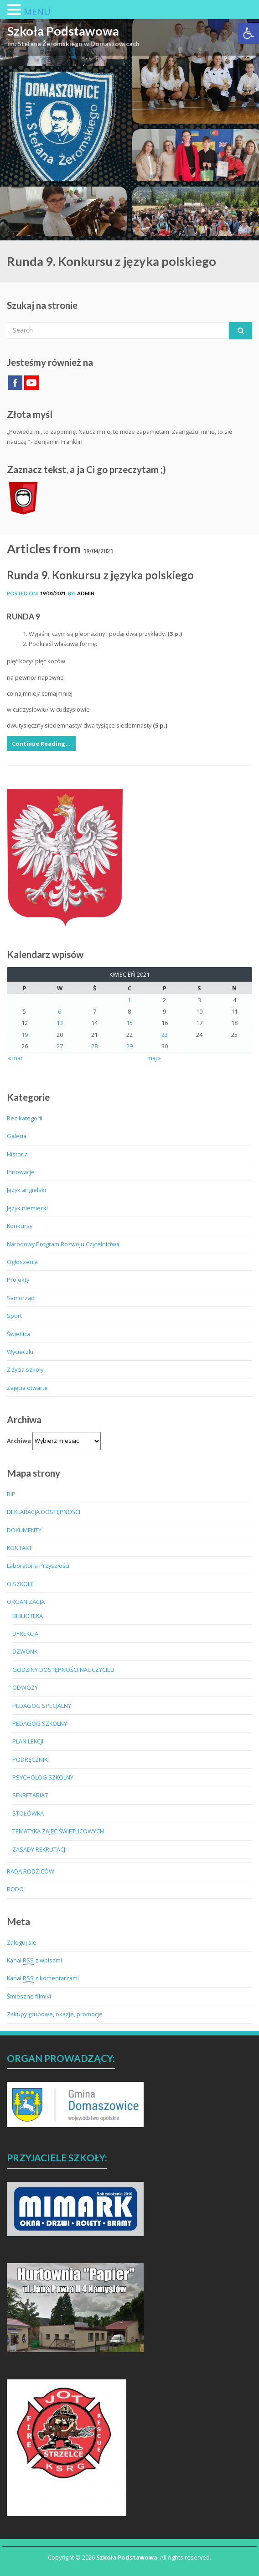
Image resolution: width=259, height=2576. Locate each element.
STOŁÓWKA (28, 1813)
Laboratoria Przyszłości (38, 1565)
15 (129, 1023)
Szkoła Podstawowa (63, 30)
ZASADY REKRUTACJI (39, 1849)
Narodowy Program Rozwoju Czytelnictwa (63, 1244)
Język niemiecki (27, 1208)
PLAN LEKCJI (27, 1741)
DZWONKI (25, 1651)
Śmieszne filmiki (29, 1996)
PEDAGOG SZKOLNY (39, 1723)
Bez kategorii (24, 1118)
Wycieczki (20, 1352)
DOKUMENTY (24, 1530)
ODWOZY (25, 1687)
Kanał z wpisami (34, 1960)
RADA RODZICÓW (30, 1871)
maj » (154, 1058)
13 (60, 1023)
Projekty (18, 1279)
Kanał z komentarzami (43, 1978)
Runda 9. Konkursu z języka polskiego (100, 575)
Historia (17, 1154)
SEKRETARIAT (30, 1795)
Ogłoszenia (22, 1262)
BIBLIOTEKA (27, 1616)
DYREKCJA (25, 1633)
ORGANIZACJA (26, 1602)
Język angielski (26, 1190)
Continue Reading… (41, 743)
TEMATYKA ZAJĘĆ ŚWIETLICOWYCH (58, 1831)
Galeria (16, 1136)
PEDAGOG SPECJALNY (41, 1706)
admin (85, 593)
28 (94, 1046)
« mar (15, 1058)
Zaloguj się (21, 1942)
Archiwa (19, 1440)
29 (129, 1046)
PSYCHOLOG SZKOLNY (42, 1777)
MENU (37, 11)
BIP (11, 1494)
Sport (14, 1315)
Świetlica (18, 1334)
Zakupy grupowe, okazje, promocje (55, 2014)
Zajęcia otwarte (27, 1388)
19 (24, 1034)
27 (60, 1046)
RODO (15, 1889)
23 (164, 1034)
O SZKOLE (20, 1584)
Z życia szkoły (25, 1369)
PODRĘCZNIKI (30, 1759)
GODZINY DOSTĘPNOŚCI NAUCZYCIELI (63, 1669)
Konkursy (19, 1226)
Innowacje (21, 1172)
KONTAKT (19, 1548)
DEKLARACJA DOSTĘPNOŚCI (43, 1512)
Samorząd (21, 1298)
